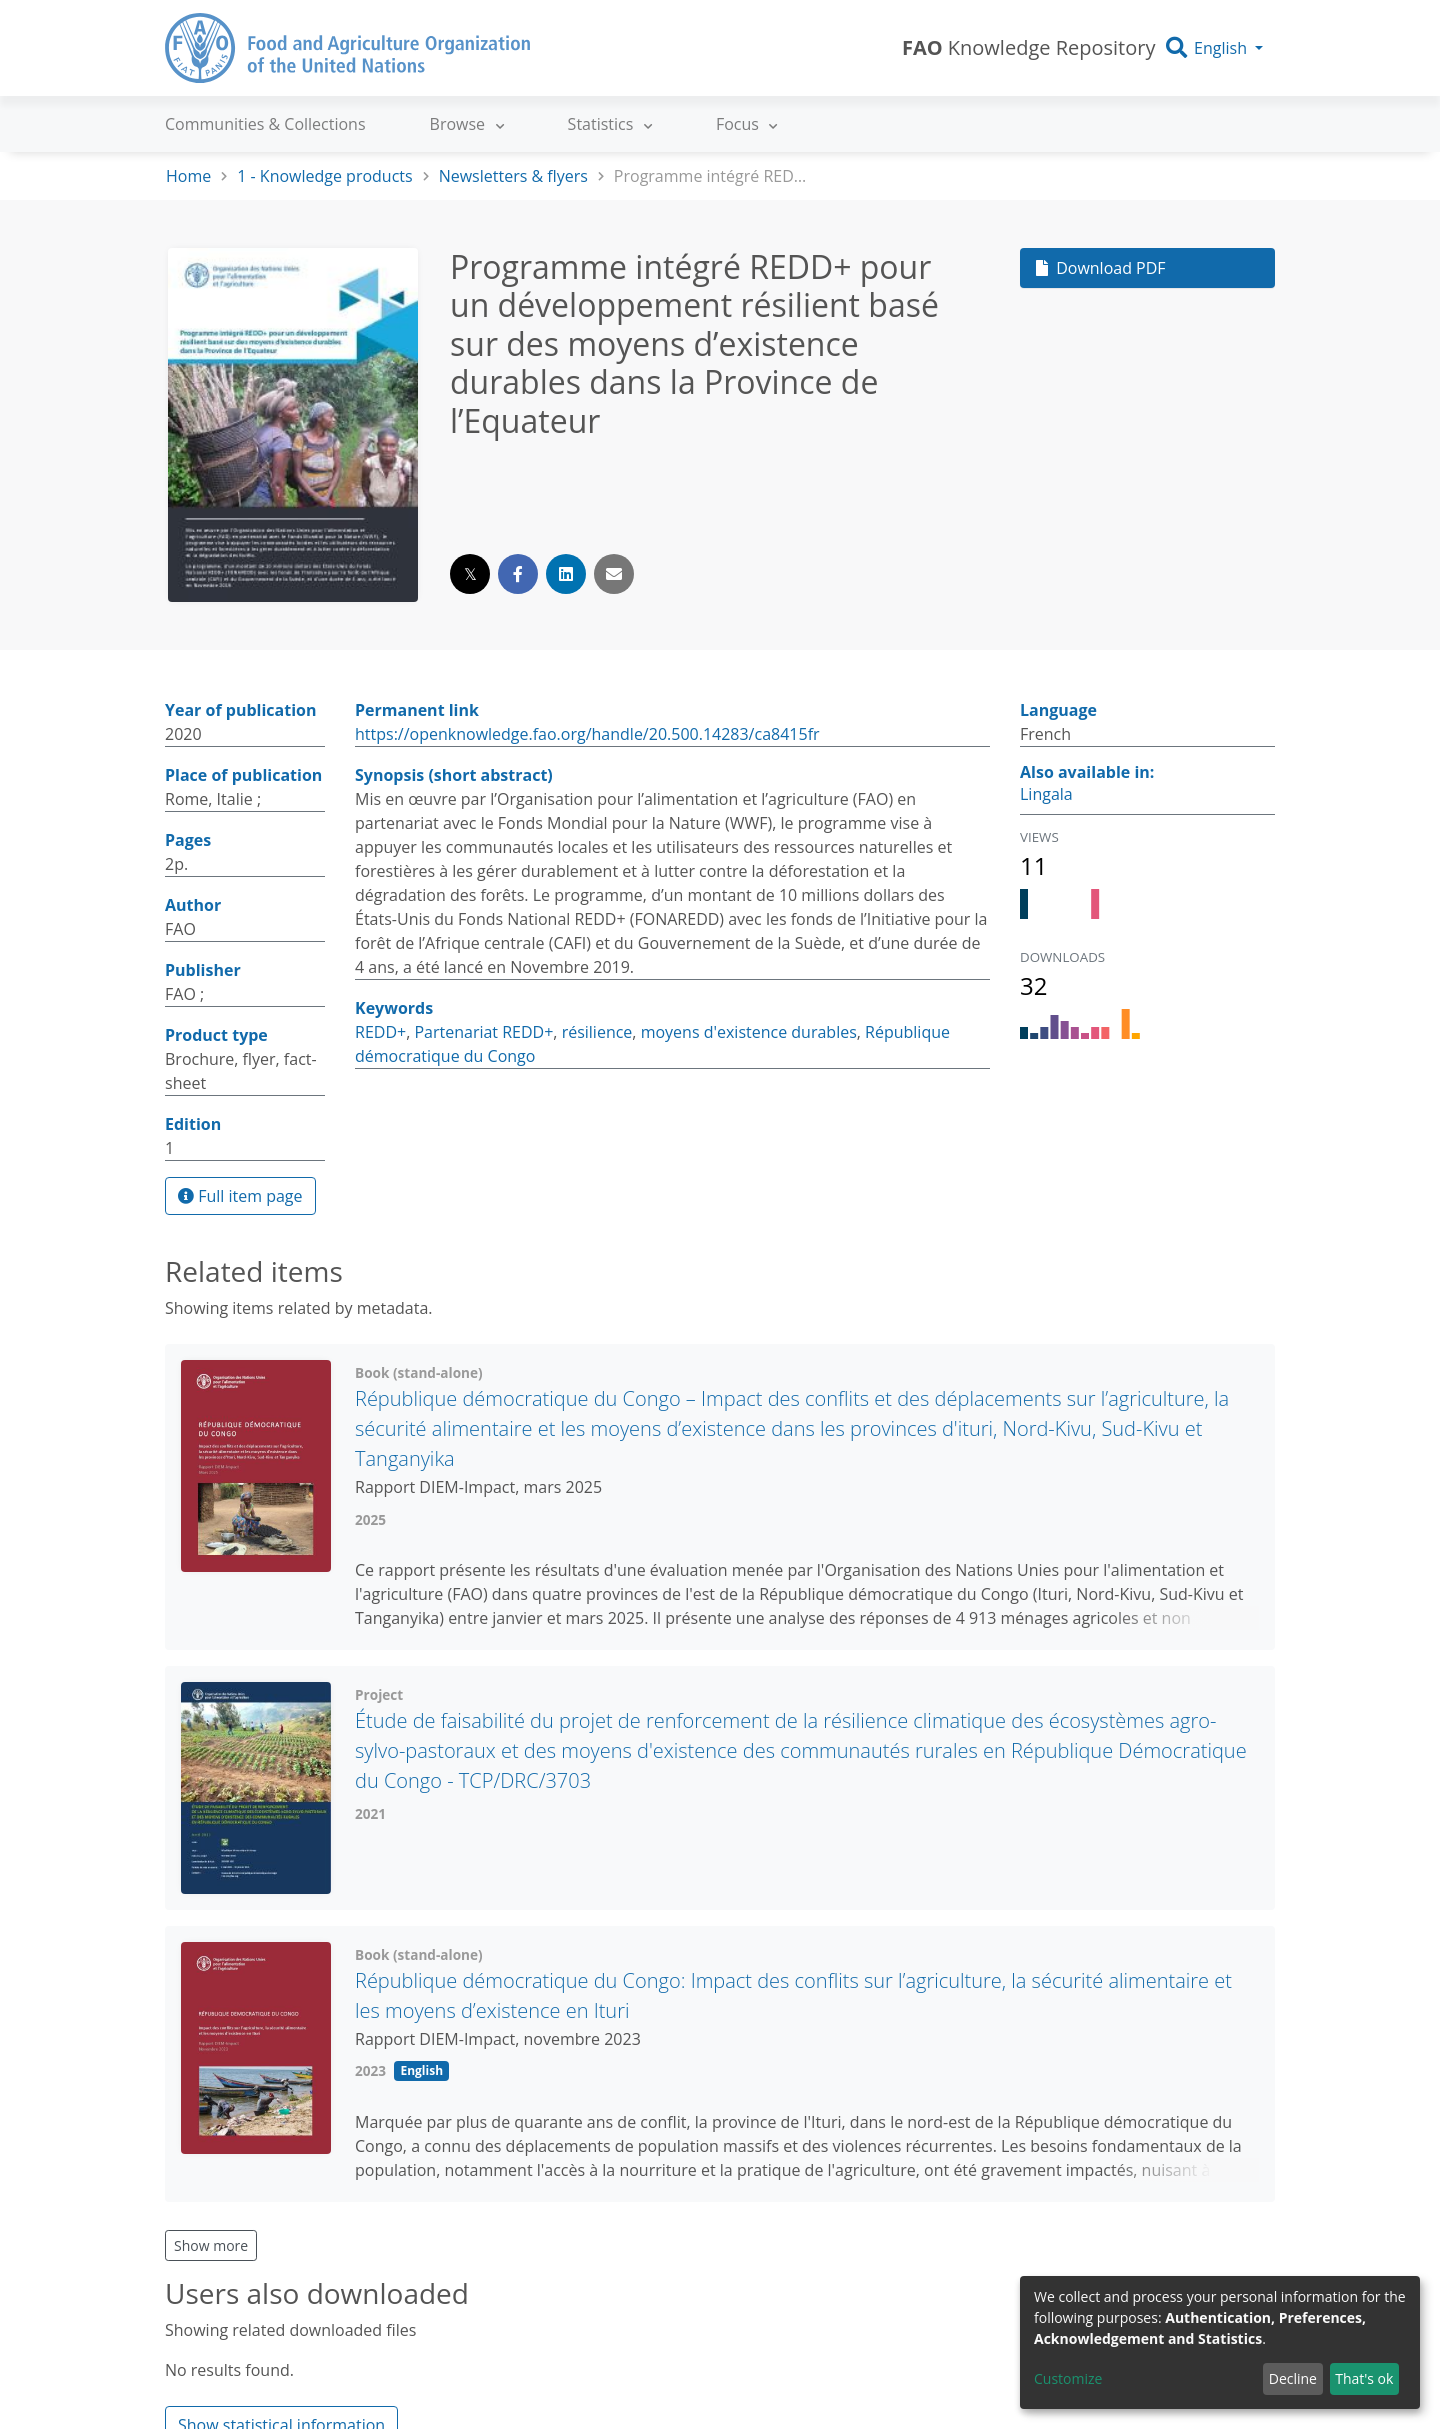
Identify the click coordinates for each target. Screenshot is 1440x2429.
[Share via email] (614, 574)
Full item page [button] (240, 1196)
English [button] (1220, 48)
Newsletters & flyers (513, 176)
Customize (1068, 2378)
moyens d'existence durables (749, 1032)
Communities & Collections (265, 124)
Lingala (1046, 794)
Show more (211, 2245)
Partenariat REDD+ (483, 1032)
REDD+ (380, 1032)
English (421, 2070)
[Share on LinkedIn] (566, 574)
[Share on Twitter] (470, 574)
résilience (597, 1032)
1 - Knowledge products (324, 176)
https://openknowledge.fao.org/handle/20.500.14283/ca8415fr (587, 734)
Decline (1293, 2378)
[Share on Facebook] (518, 574)
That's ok (1364, 2378)
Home (188, 176)
